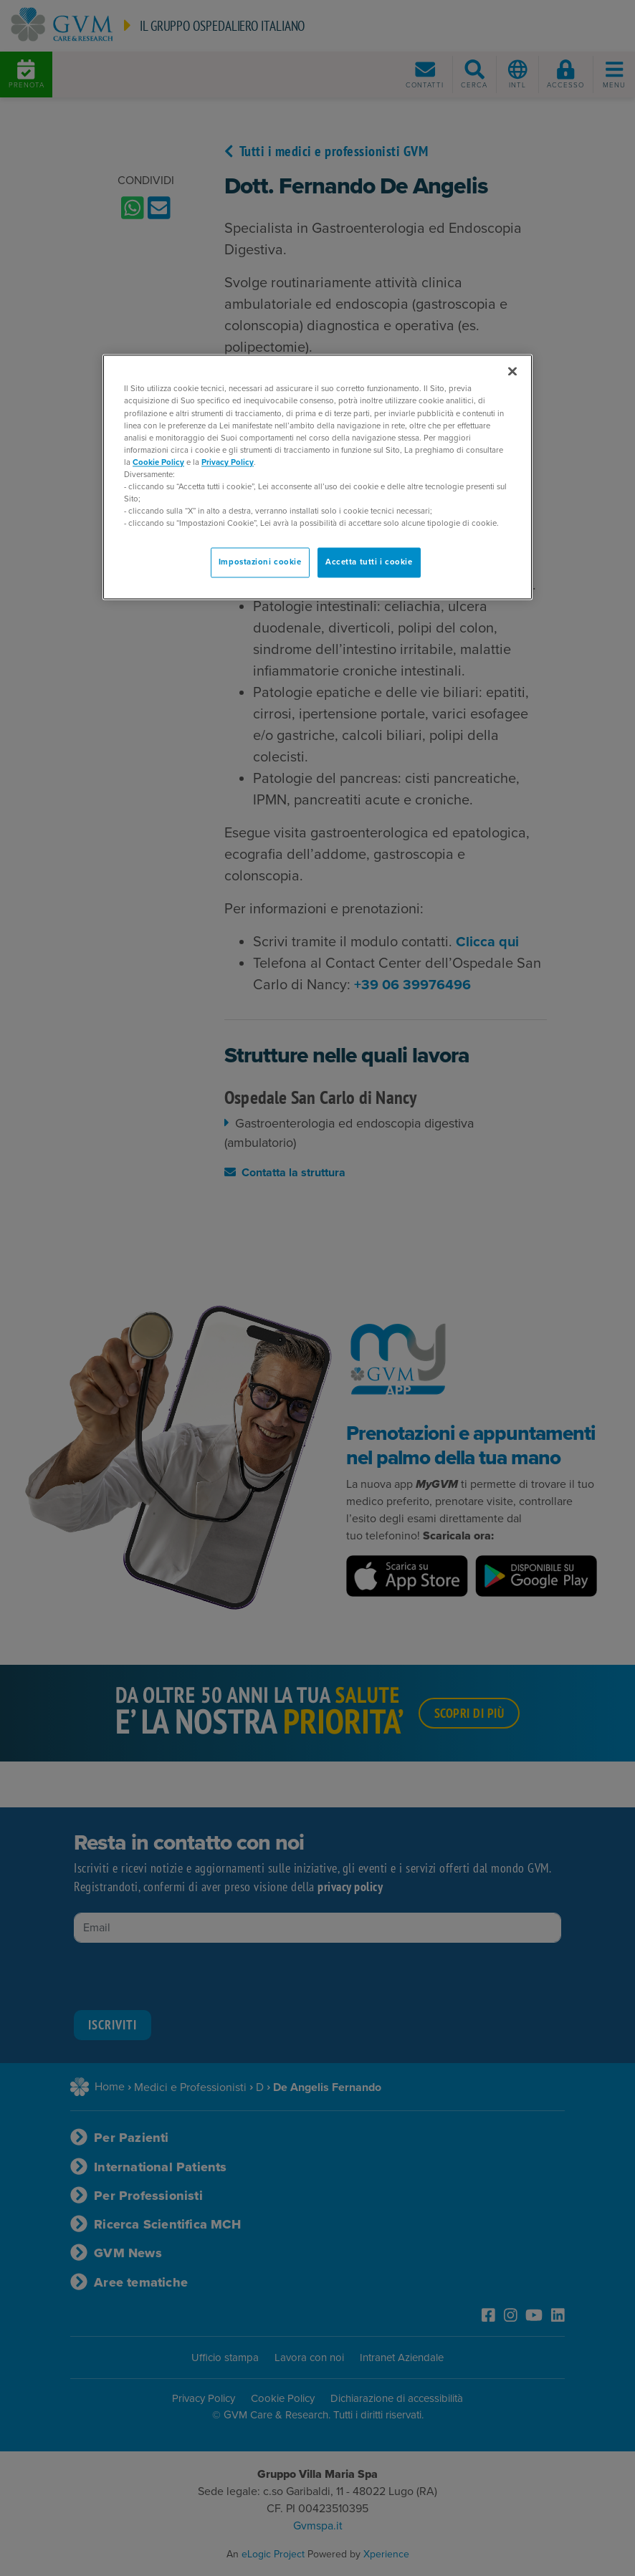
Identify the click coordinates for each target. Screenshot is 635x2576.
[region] (317, 477)
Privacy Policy (227, 462)
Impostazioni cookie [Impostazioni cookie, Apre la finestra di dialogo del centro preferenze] (260, 562)
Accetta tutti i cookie (369, 562)
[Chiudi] (512, 372)
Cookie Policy (158, 462)
